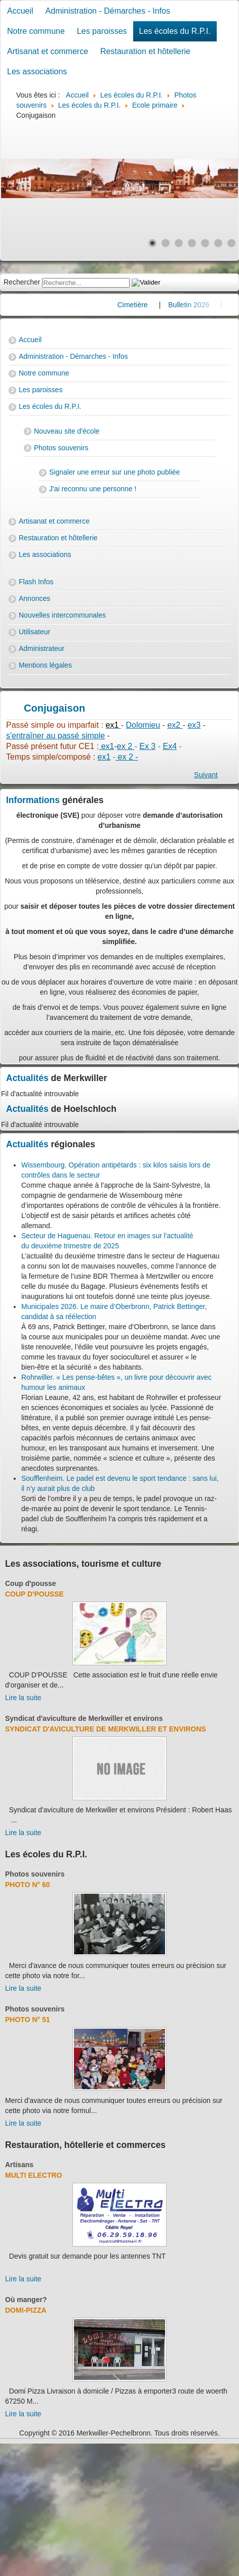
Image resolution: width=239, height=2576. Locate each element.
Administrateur (41, 648)
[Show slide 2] (166, 243)
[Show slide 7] (231, 243)
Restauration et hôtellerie (145, 51)
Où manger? (26, 2300)
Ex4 (170, 746)
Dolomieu (143, 725)
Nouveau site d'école (67, 431)
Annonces (34, 598)
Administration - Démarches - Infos (108, 11)
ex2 (174, 725)
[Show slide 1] (152, 243)
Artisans (19, 2165)
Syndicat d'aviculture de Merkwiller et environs (84, 1718)
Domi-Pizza (26, 2310)
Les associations (37, 71)
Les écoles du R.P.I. (175, 31)
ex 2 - (126, 757)
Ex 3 (147, 746)
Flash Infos (36, 582)
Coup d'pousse (30, 1583)
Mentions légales (45, 665)
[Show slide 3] (179, 243)
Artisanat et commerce (47, 51)
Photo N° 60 (27, 1885)
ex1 (106, 746)
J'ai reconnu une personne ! (92, 489)
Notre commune (36, 31)
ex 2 (126, 746)
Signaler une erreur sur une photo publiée (114, 472)
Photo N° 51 (27, 2020)
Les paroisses (102, 31)
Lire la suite (23, 1698)
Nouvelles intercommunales (62, 615)
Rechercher (22, 282)
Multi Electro (33, 2175)
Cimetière (155, 305)
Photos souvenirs (61, 448)
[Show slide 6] (218, 243)
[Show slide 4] (192, 243)
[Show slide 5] (205, 243)
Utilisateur (34, 632)
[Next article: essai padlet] (206, 775)
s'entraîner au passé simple (55, 735)
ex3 (194, 725)
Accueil (20, 11)
